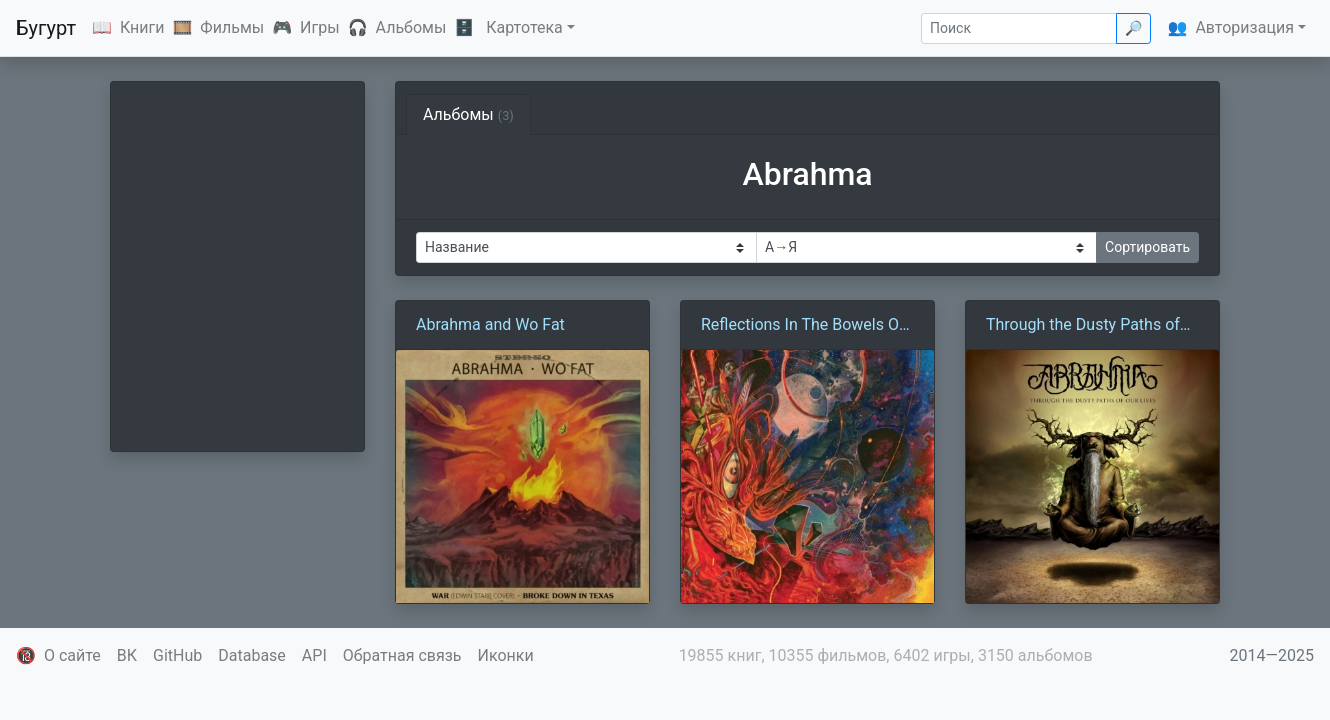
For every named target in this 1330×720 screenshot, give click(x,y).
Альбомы (411, 27)
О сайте (72, 655)
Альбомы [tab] (468, 114)
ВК (127, 655)
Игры (320, 27)
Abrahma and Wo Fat (490, 324)
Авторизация (1244, 27)
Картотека (524, 27)
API (314, 655)
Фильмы (232, 27)
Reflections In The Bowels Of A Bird (803, 326)
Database (252, 655)
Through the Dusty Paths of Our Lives (1083, 326)
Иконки (506, 655)
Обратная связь (402, 655)
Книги (142, 27)
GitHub (177, 655)
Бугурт (46, 28)
